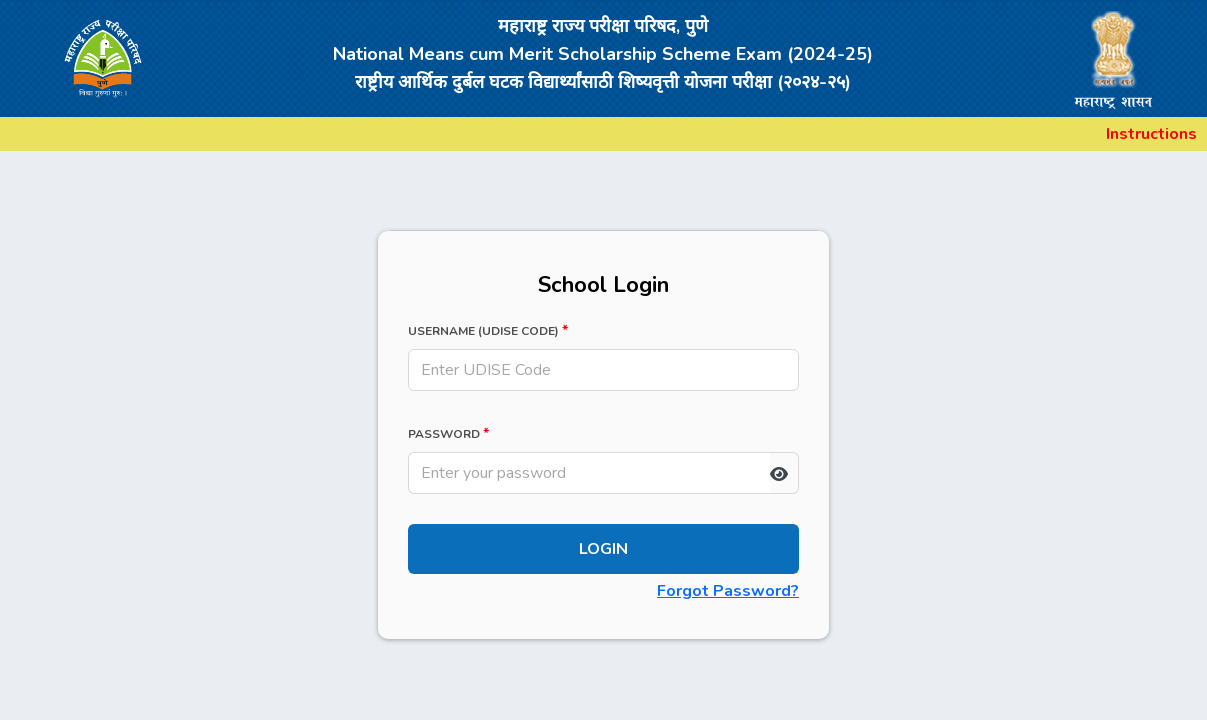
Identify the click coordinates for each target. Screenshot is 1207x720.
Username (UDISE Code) (488, 330)
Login (603, 549)
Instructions (1151, 134)
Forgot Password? (728, 591)
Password (448, 433)
